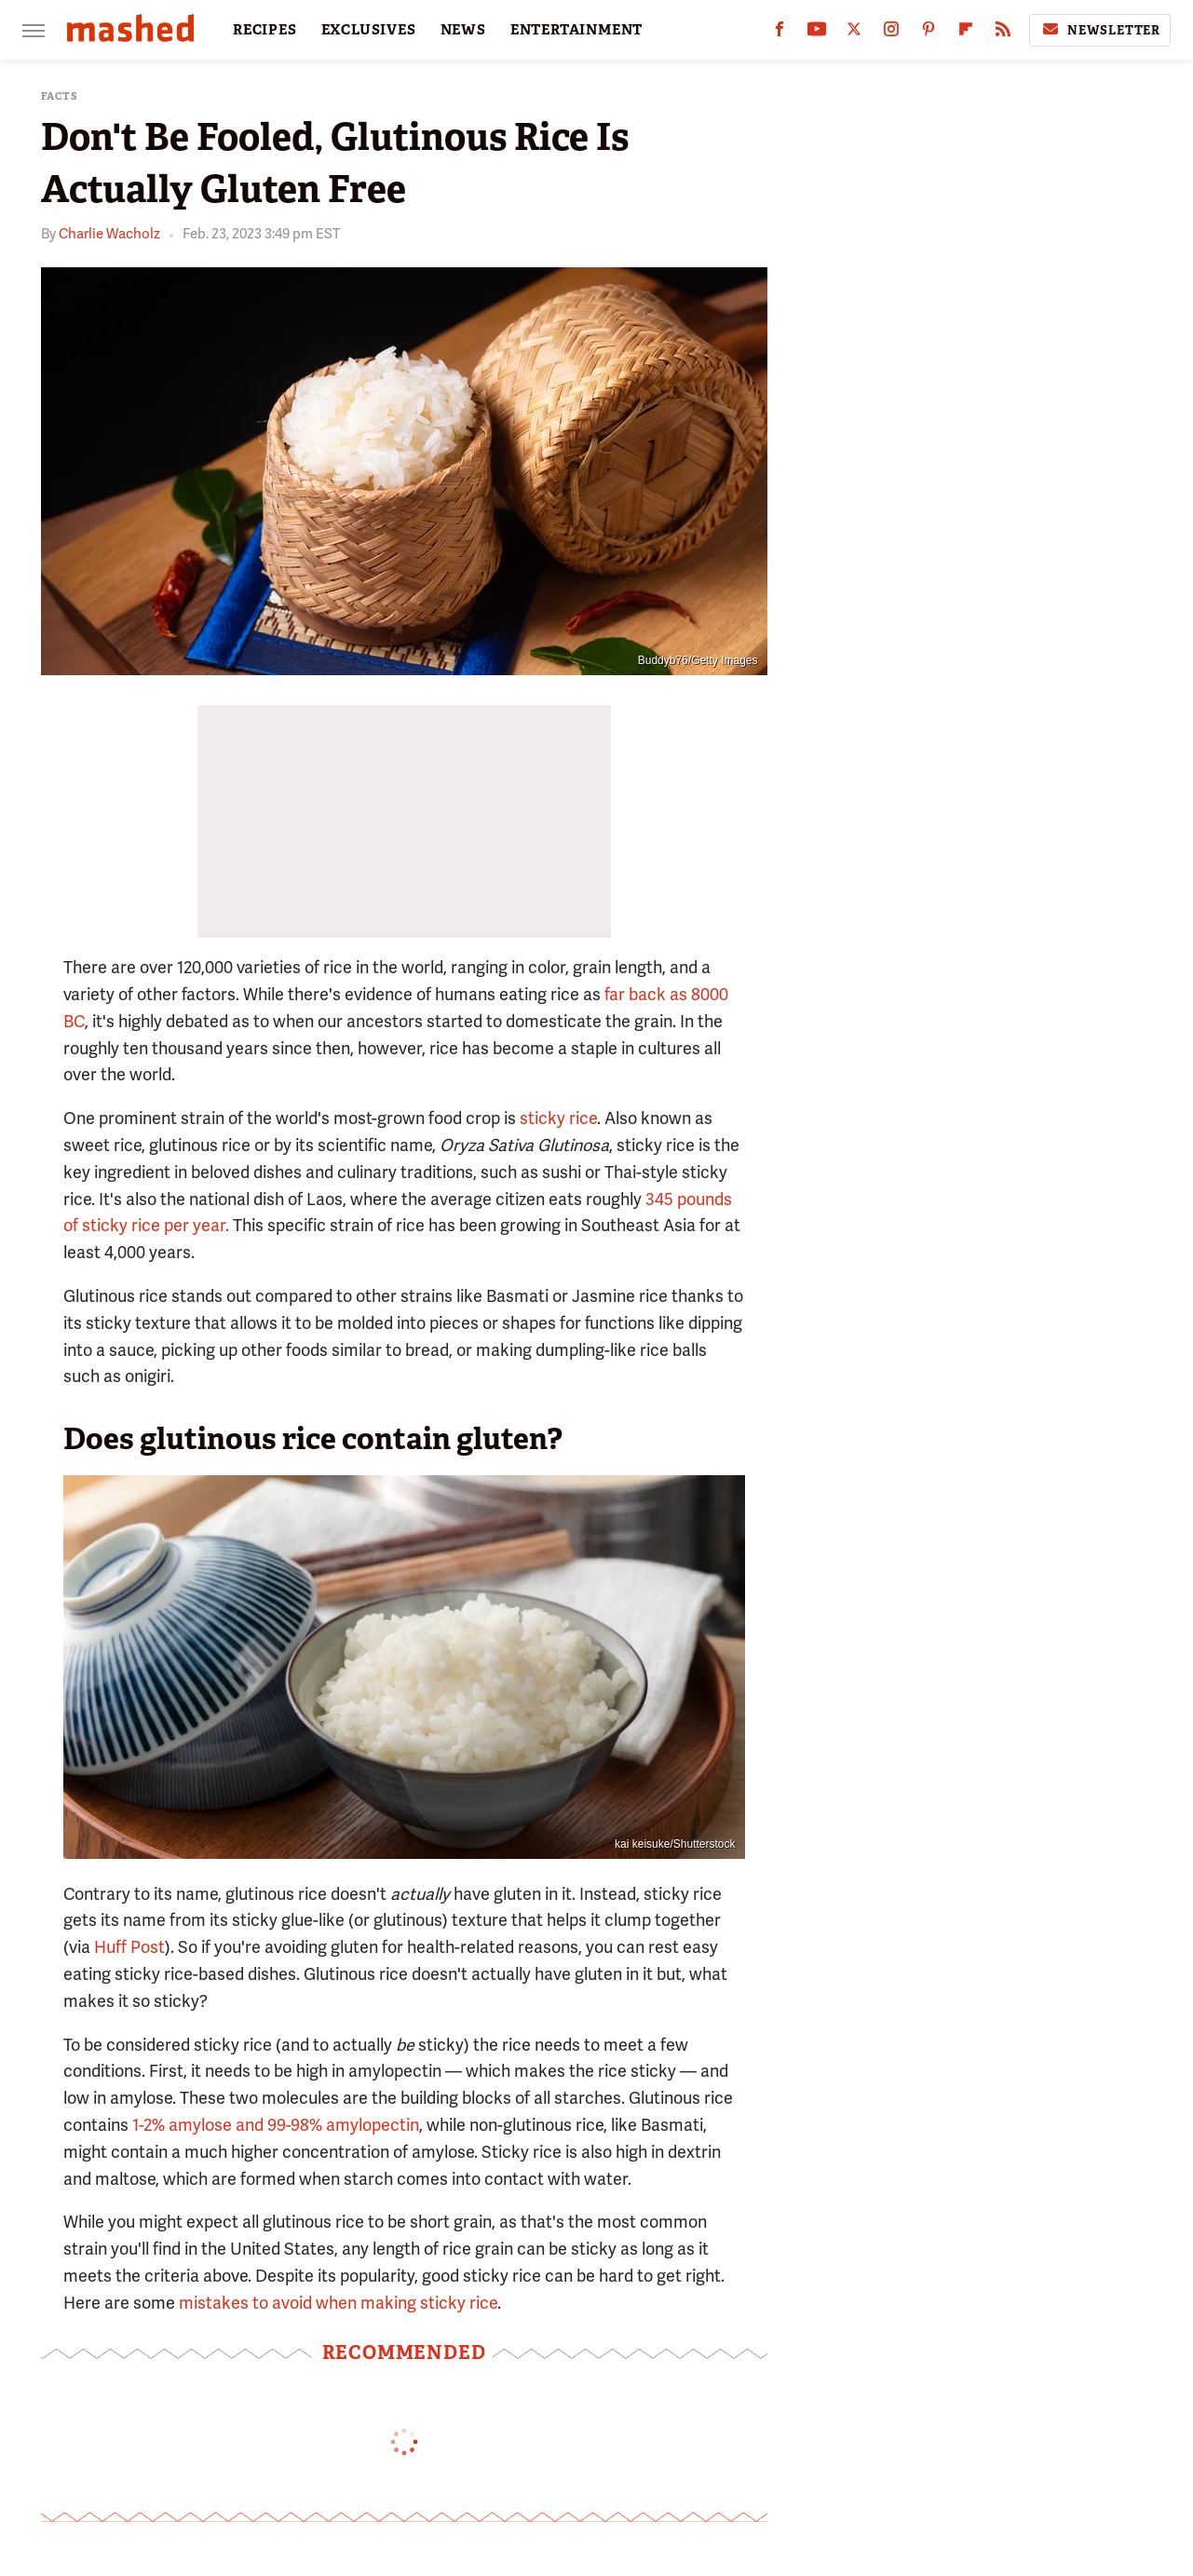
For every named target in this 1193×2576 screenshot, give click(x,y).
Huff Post (129, 1947)
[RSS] (1003, 33)
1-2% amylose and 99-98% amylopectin (275, 2124)
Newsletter (1099, 29)
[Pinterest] (928, 33)
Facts (59, 96)
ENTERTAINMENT (576, 29)
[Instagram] (891, 33)
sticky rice (558, 1118)
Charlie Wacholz (109, 233)
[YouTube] (817, 33)
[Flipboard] (966, 33)
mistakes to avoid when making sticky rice (338, 2302)
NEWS (463, 29)
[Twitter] (854, 33)
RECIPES (265, 29)
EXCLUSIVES (368, 29)
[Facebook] (779, 33)
